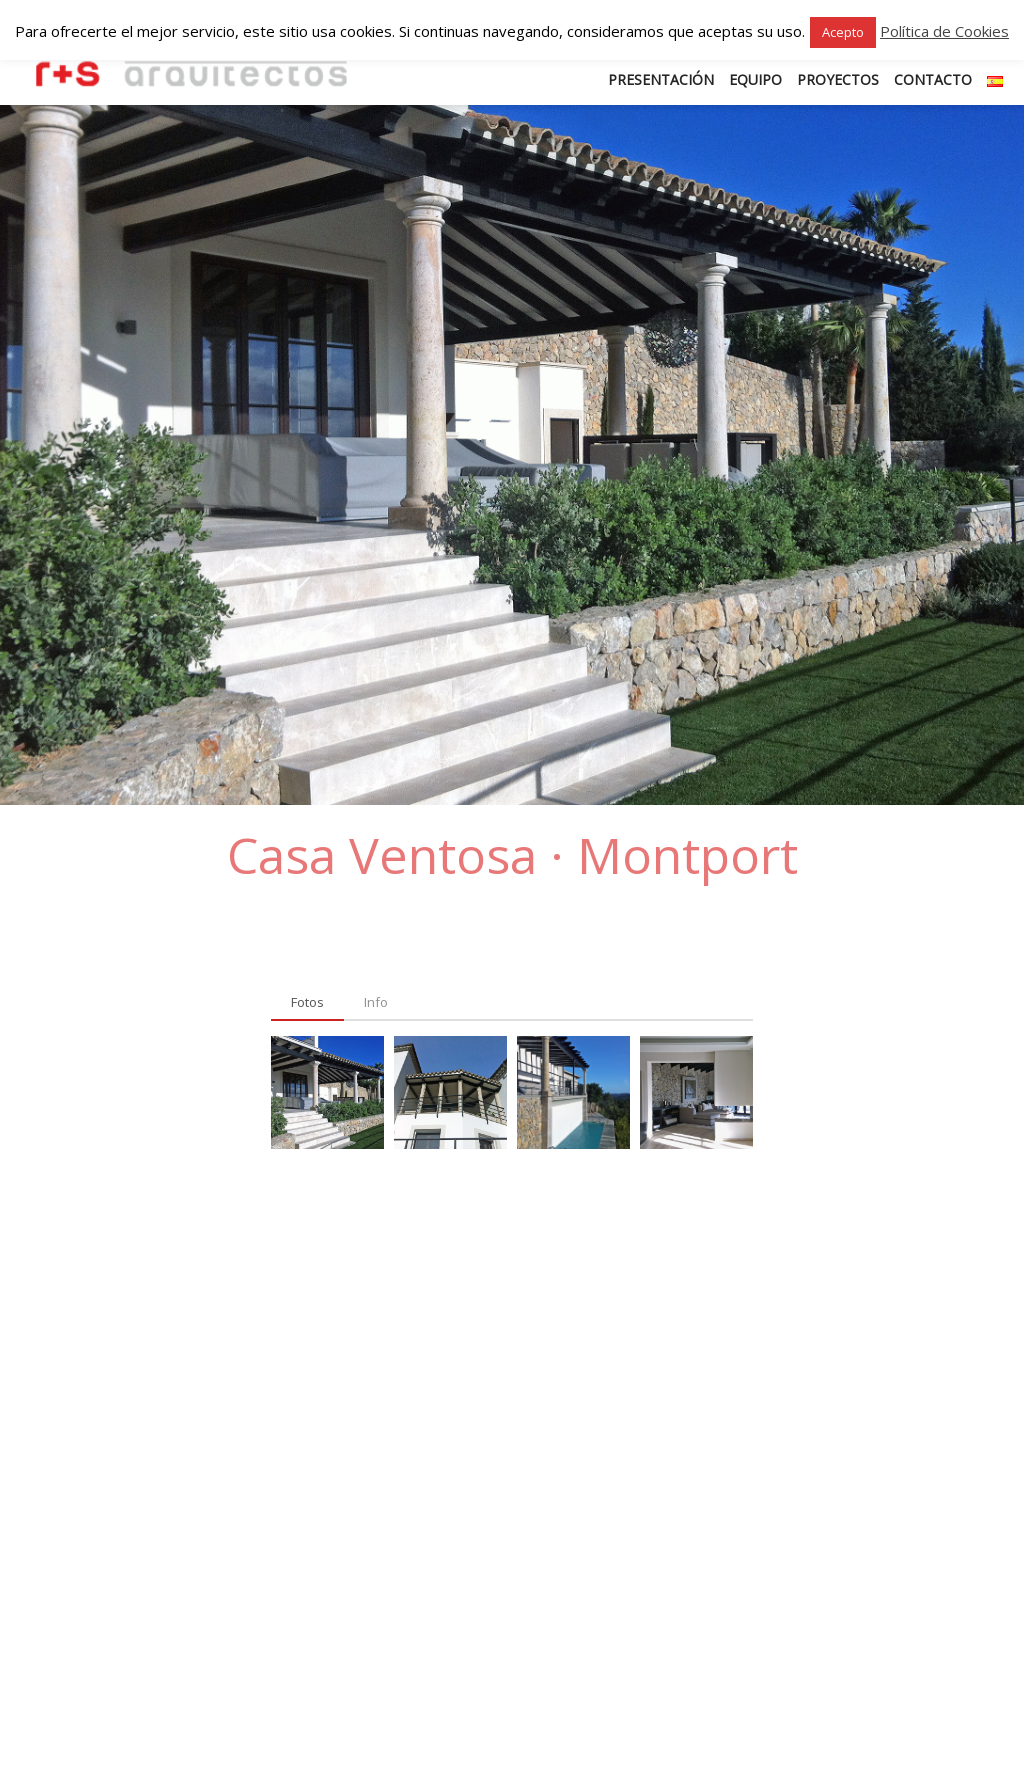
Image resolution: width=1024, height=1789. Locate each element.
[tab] (307, 1003)
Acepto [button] (843, 32)
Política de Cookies (944, 31)
